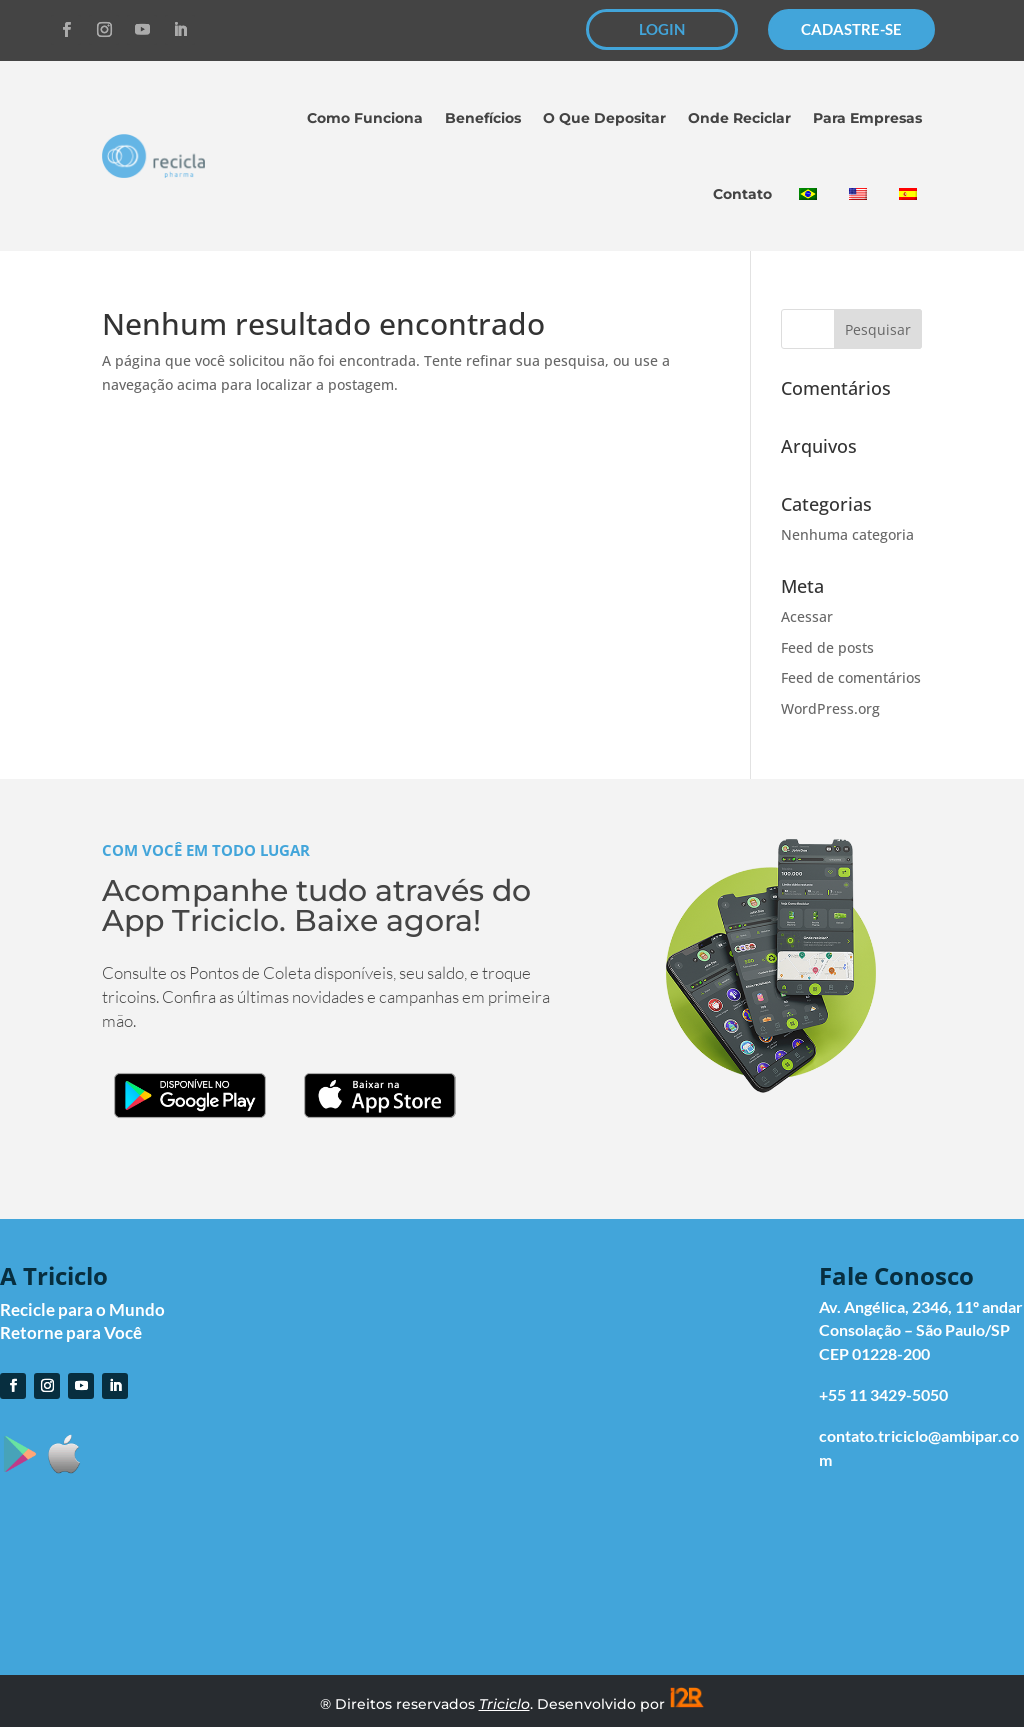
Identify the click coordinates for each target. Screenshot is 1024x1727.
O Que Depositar (604, 118)
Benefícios (483, 118)
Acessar (807, 616)
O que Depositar (672, 1393)
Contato (742, 194)
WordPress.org (830, 708)
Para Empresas (867, 118)
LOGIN (662, 29)
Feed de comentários (851, 677)
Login (633, 1315)
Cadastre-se (657, 1341)
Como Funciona (365, 118)
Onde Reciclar (739, 118)
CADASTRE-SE (851, 29)
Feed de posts (827, 647)
